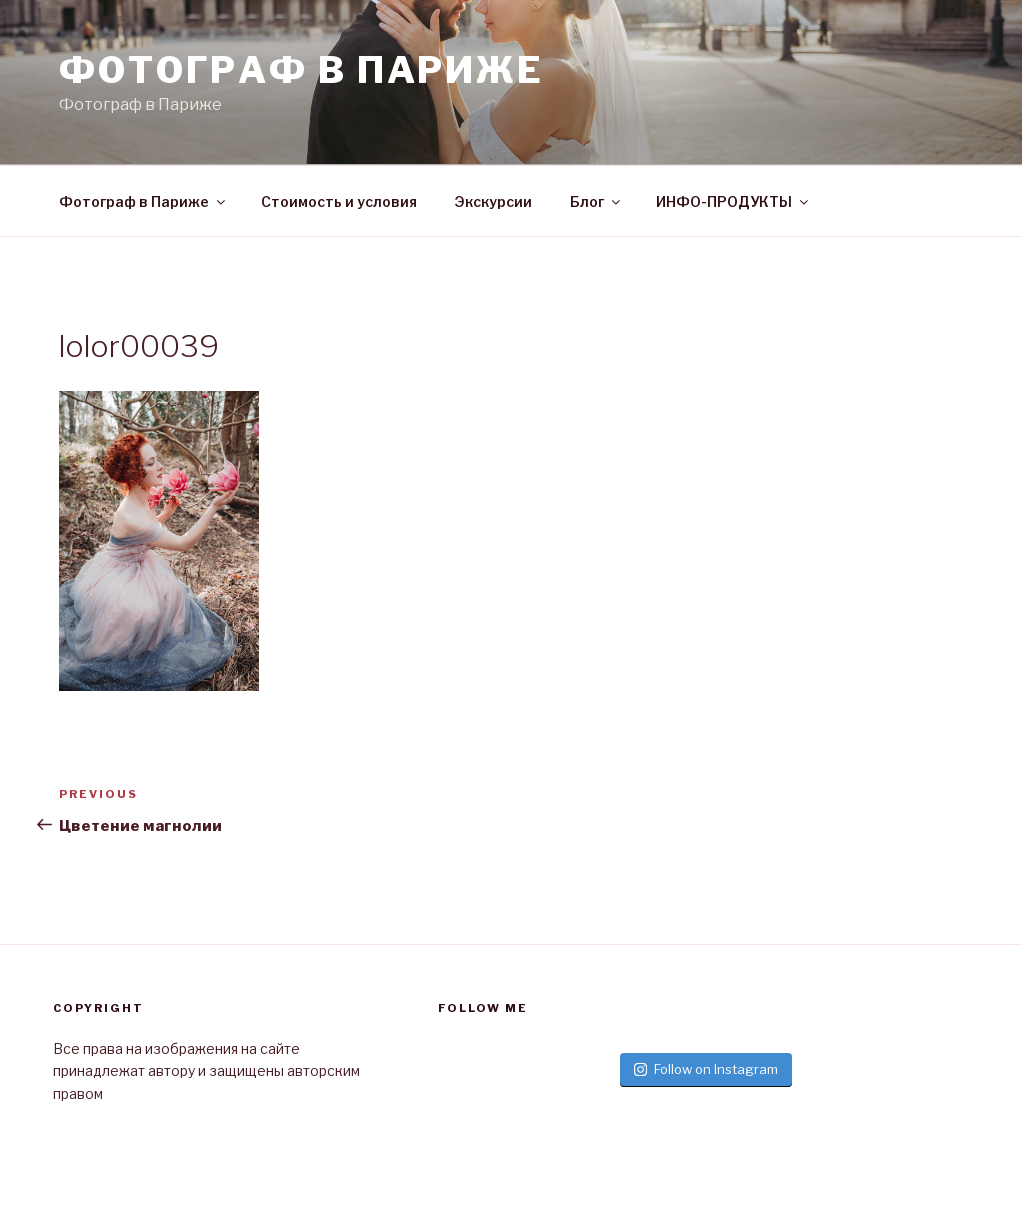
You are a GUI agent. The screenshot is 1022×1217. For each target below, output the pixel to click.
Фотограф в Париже (143, 201)
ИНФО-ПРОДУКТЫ (733, 201)
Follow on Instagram (706, 1069)
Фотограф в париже (301, 70)
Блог (596, 201)
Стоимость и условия (339, 201)
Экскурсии (493, 201)
